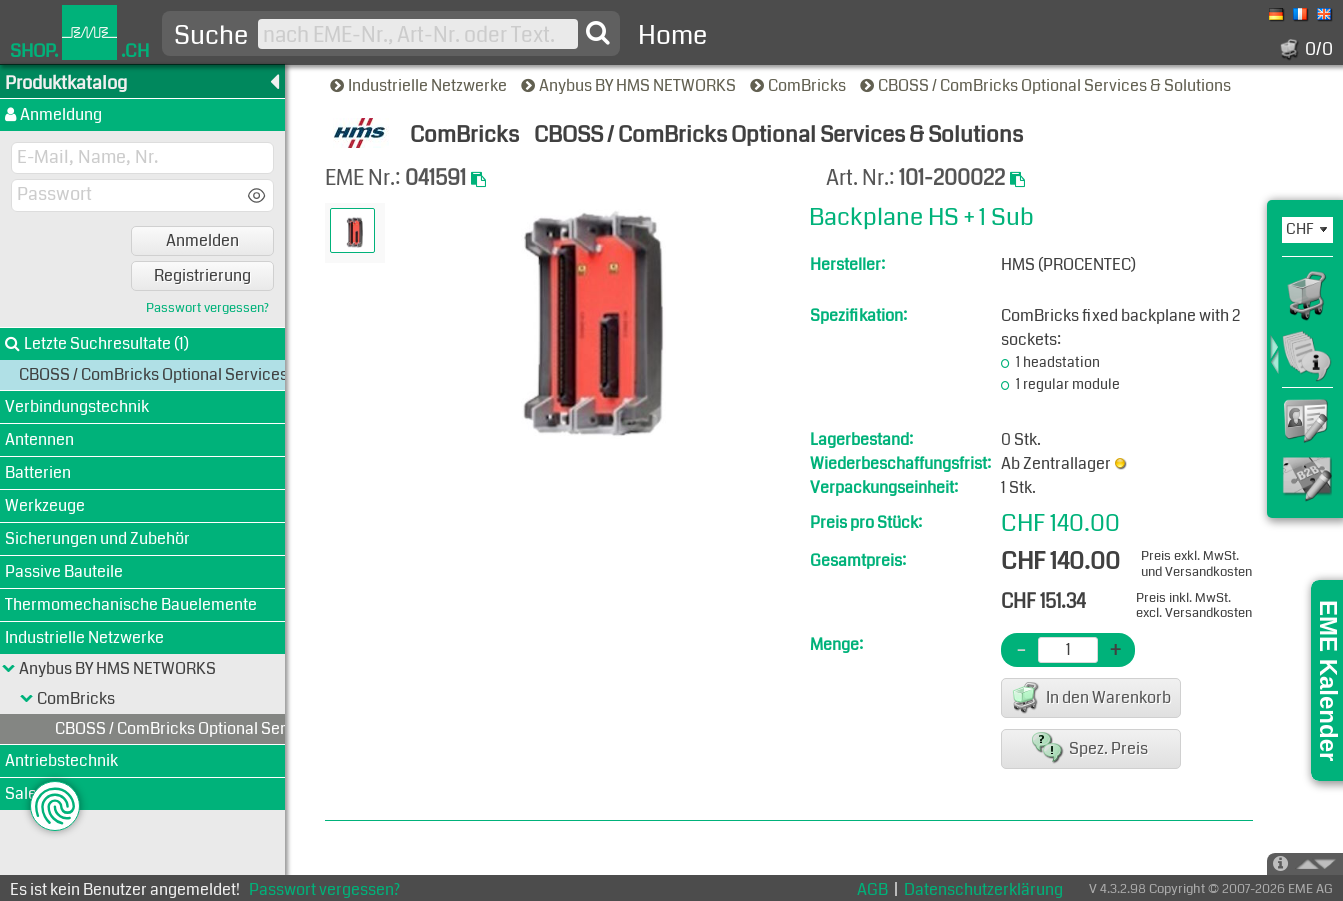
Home (672, 35)
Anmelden (202, 240)
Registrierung (202, 275)
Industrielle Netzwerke (420, 85)
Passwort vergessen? (207, 308)
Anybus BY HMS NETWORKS (630, 85)
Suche (211, 36)
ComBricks (799, 85)
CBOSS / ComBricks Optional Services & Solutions (1047, 85)
